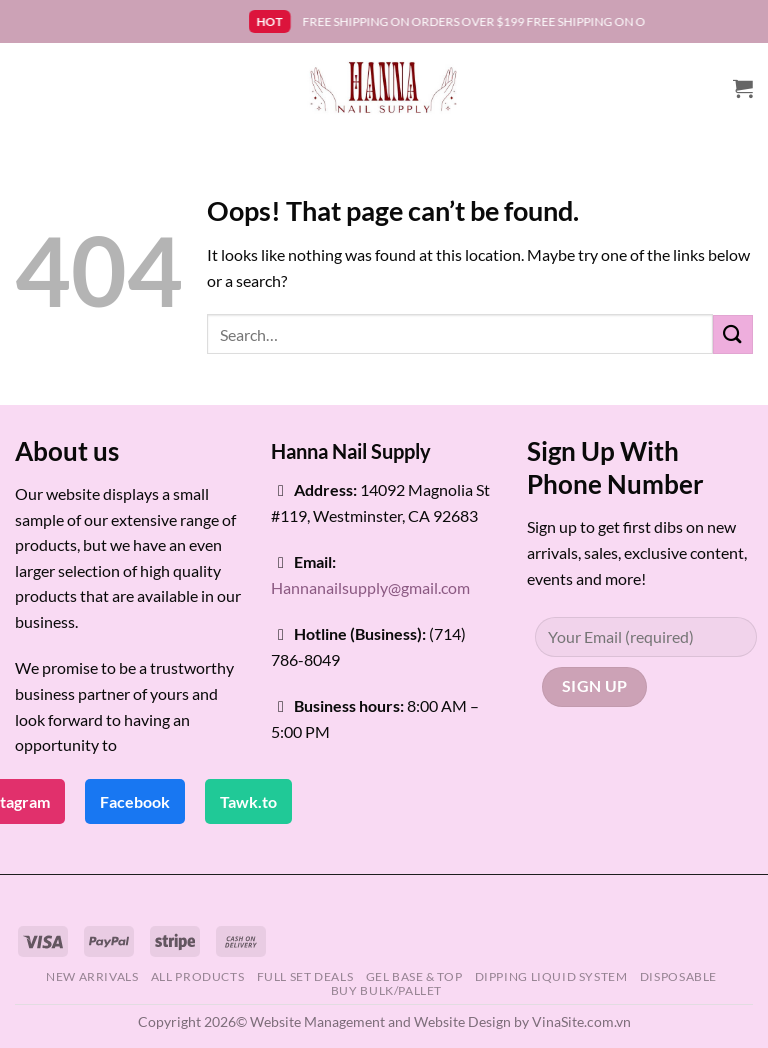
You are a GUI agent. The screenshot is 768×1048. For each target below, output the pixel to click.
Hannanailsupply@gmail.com (370, 587)
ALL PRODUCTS (197, 976)
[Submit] (733, 334)
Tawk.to (248, 801)
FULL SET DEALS (305, 976)
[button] (743, 88)
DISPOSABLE (678, 976)
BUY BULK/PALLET (386, 990)
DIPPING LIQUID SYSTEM (551, 976)
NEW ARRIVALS (92, 976)
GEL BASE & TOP (414, 976)
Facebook (135, 801)
